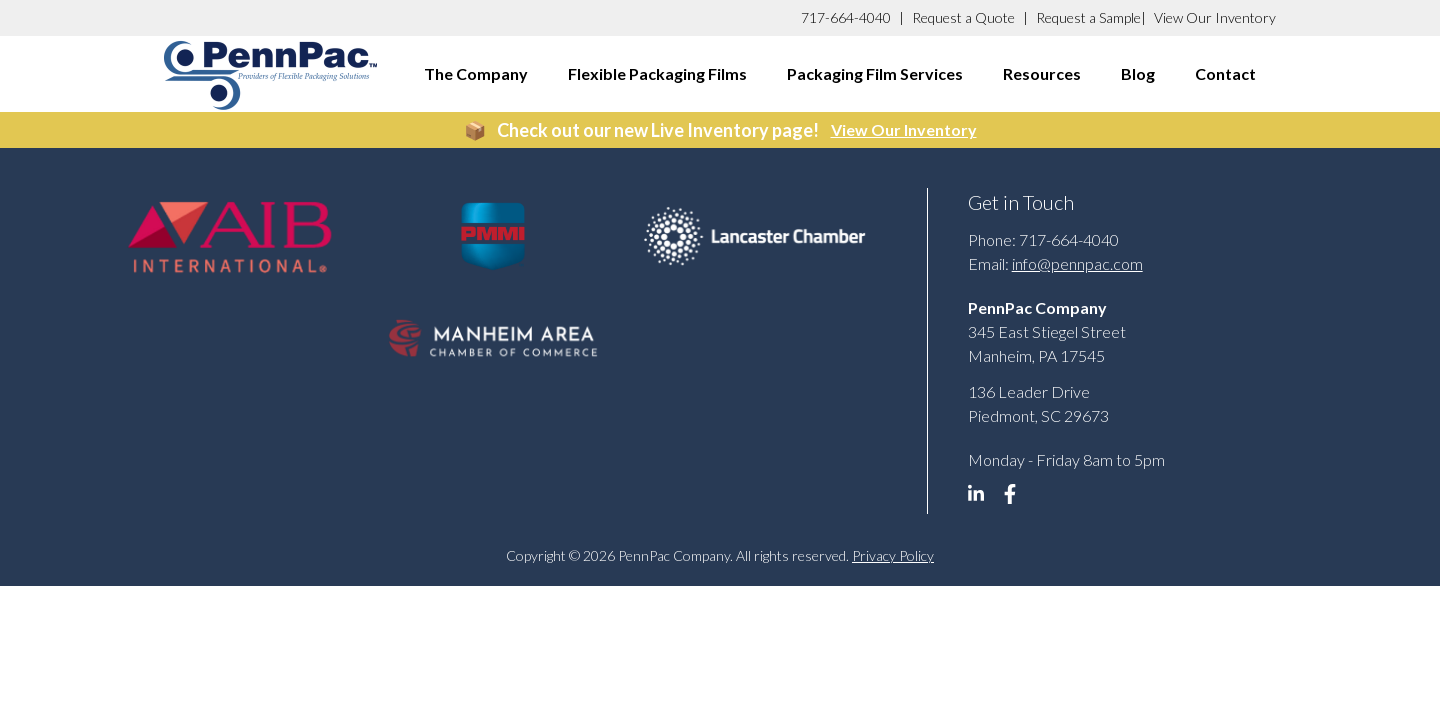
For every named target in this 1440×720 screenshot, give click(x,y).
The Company (476, 73)
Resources (1042, 73)
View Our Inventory (1215, 17)
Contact (1225, 73)
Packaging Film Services (875, 73)
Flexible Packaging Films (657, 73)
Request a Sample (1088, 17)
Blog (1138, 73)
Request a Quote (963, 17)
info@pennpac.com (1077, 263)
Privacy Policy (893, 555)
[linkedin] (983, 499)
